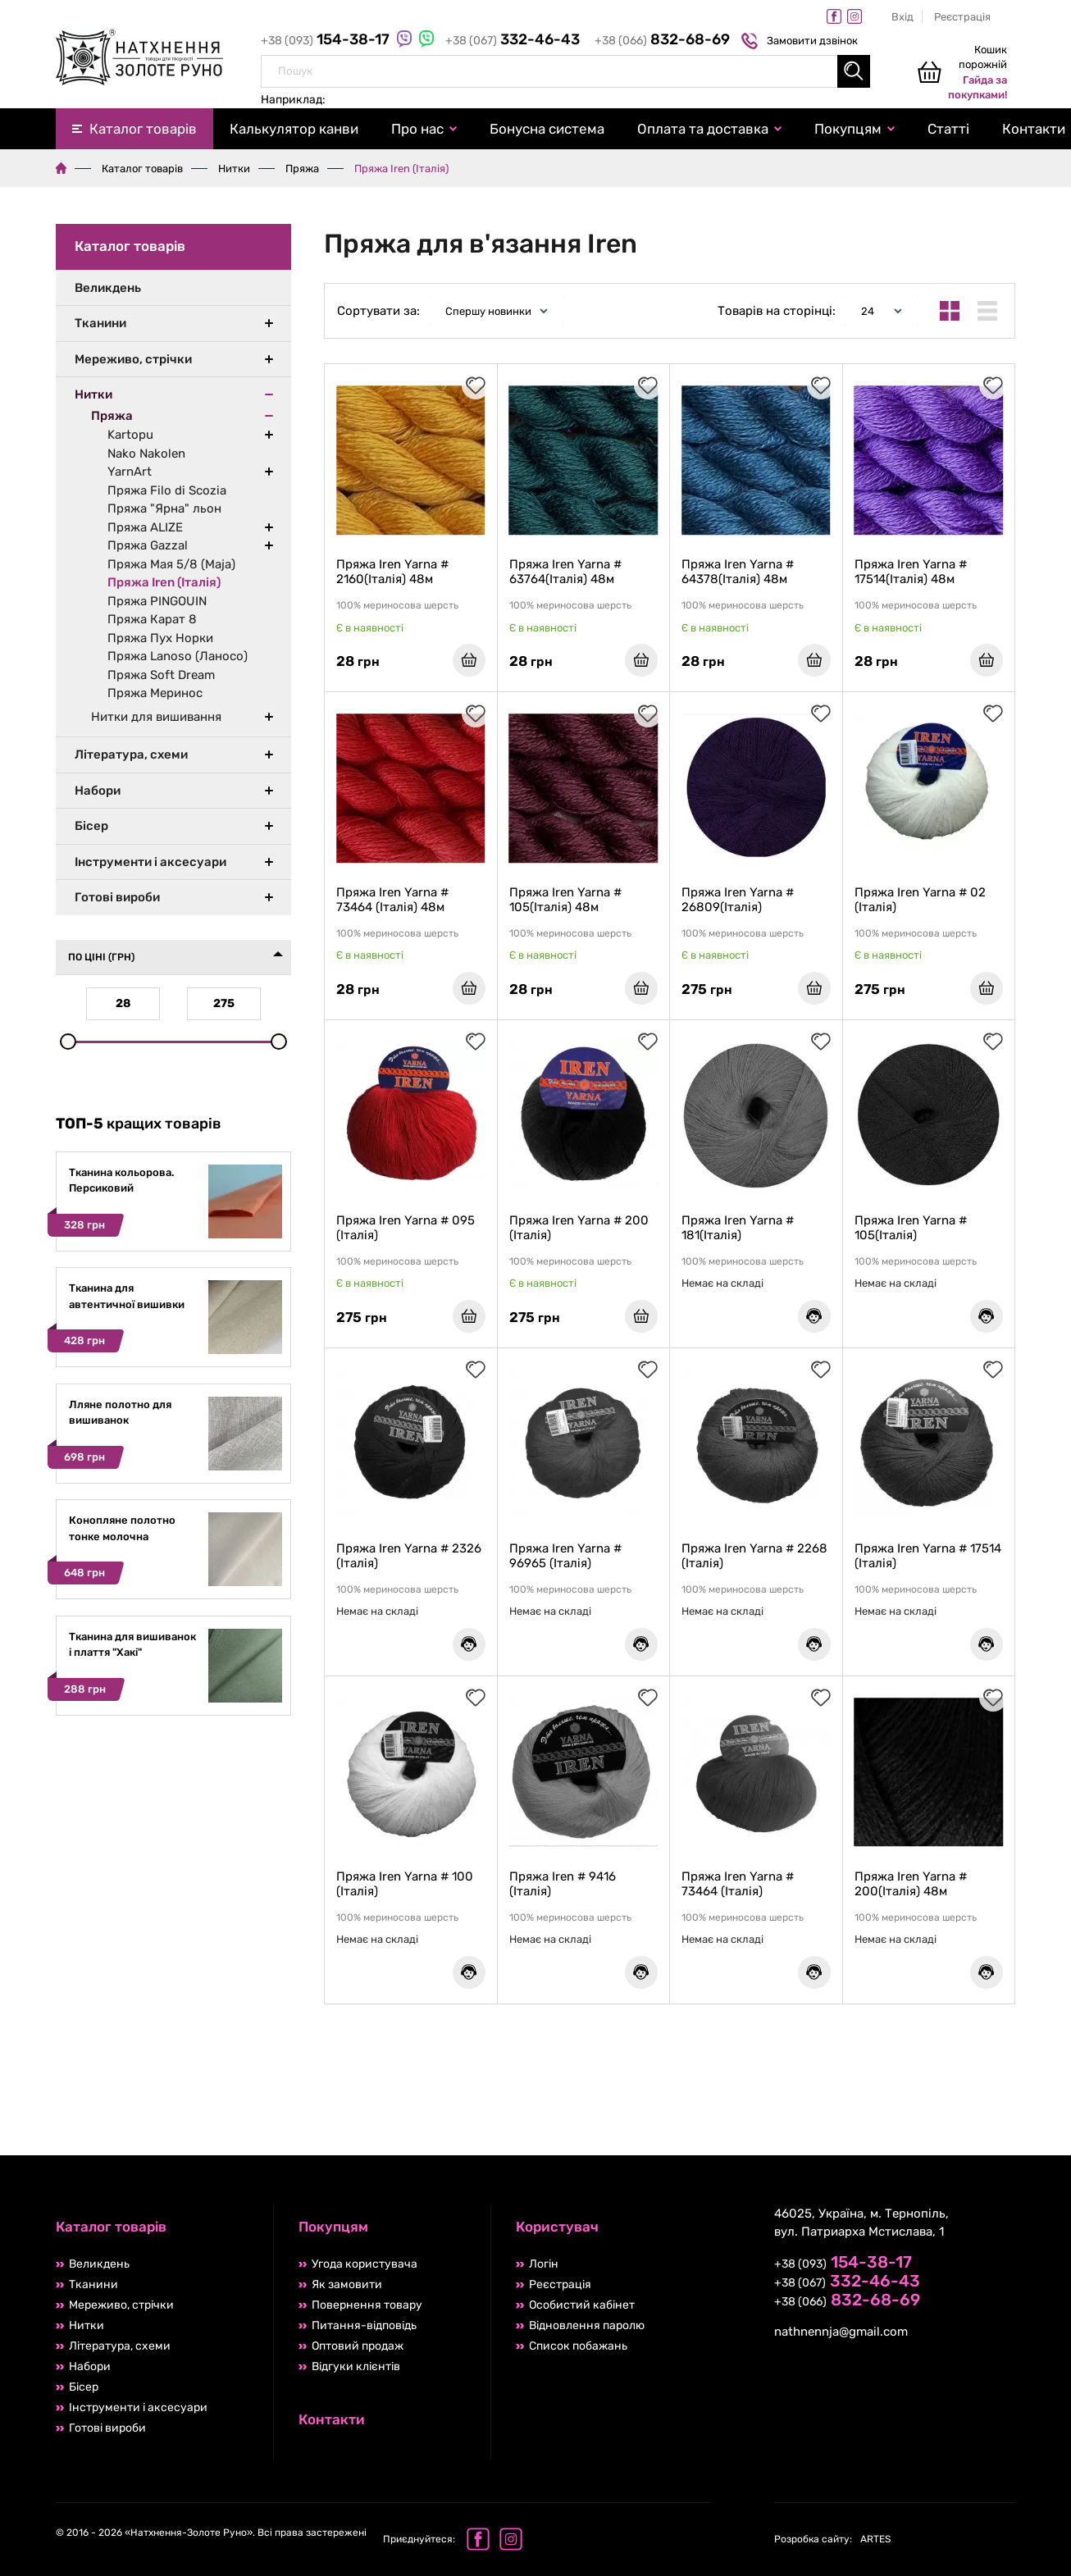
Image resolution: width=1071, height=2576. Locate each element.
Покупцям (848, 129)
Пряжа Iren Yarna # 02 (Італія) (920, 899)
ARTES (832, 2539)
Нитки (234, 168)
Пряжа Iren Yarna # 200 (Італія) (579, 1227)
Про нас (417, 129)
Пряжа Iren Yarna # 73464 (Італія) (737, 1884)
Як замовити (347, 2284)
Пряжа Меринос (155, 693)
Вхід (902, 17)
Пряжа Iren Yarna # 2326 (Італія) (408, 1556)
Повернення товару (367, 2305)
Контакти (332, 2419)
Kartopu (130, 434)
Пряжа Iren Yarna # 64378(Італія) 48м (737, 571)
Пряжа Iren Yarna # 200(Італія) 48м (911, 1884)
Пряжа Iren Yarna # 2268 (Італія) (754, 1556)
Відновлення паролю (587, 2325)
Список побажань (578, 2346)
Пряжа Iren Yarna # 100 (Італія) (404, 1884)
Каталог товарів (143, 129)
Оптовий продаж (357, 2346)
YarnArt (129, 471)
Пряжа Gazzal (147, 545)
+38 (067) (513, 41)
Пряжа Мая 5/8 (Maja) (171, 564)
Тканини (100, 323)
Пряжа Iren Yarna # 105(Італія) (911, 1227)
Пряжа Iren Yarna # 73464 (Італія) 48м (392, 899)
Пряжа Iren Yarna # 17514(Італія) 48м (911, 571)
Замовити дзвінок (801, 41)
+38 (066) (662, 41)
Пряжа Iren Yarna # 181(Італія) (737, 1227)
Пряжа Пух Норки (160, 638)
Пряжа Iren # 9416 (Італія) (562, 1884)
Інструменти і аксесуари (150, 862)
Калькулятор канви (294, 129)
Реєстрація (962, 17)
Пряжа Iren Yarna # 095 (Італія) (405, 1227)
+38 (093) (327, 41)
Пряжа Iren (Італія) (164, 582)
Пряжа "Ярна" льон (164, 508)
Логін (543, 2264)
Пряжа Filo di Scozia (166, 490)
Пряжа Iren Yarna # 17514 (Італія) (928, 1556)
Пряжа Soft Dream (161, 675)
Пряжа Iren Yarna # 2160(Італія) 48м (392, 571)
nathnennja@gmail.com (841, 2331)
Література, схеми (131, 754)
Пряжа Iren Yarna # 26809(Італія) (737, 899)
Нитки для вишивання (156, 716)
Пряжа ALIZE (145, 527)
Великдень (108, 287)
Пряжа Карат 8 (152, 619)
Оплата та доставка (702, 129)
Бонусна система (547, 129)
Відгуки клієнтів (356, 2366)
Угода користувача (364, 2264)
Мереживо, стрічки (133, 359)
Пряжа (302, 168)
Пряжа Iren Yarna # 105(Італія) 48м (565, 899)
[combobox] (565, 71)
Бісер (91, 825)
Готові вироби (117, 897)
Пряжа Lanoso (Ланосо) (177, 656)
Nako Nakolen (146, 453)
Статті (948, 129)
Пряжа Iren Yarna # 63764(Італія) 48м (565, 571)
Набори (98, 790)
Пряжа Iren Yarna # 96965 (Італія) (565, 1556)
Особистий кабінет (582, 2305)
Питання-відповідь (364, 2325)
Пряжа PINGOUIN (157, 601)
